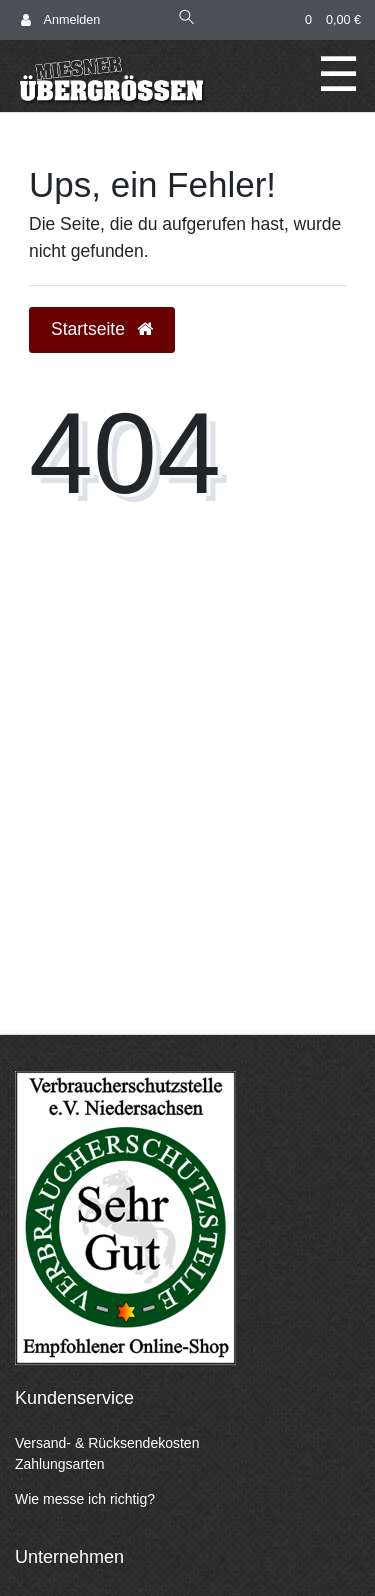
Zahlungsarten (60, 1464)
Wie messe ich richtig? (85, 1499)
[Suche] (187, 19)
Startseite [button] (102, 329)
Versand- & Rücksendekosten (107, 1443)
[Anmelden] (60, 20)
